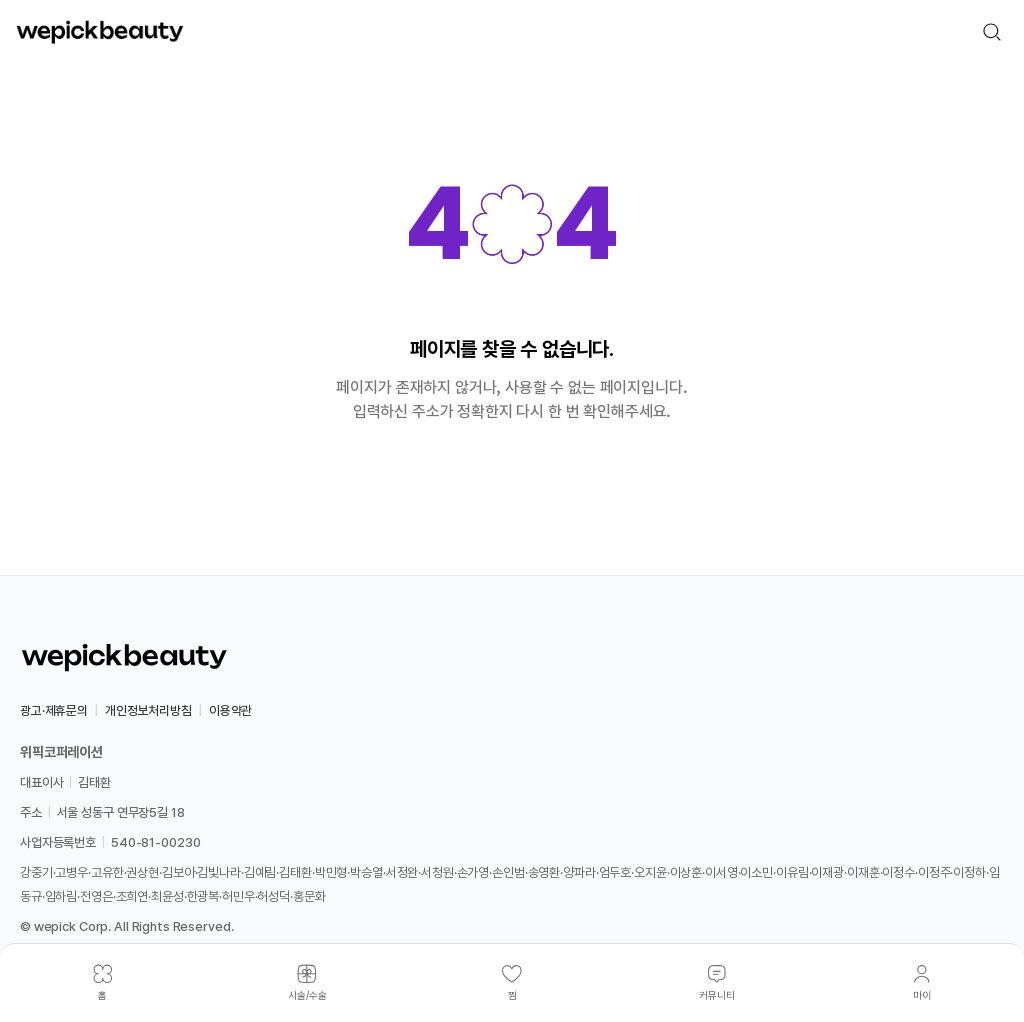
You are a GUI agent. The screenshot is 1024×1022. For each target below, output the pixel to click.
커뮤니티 (717, 995)
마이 (922, 995)
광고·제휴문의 (54, 710)
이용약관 (230, 710)
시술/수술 (307, 995)
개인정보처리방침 (148, 710)
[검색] (992, 32)
